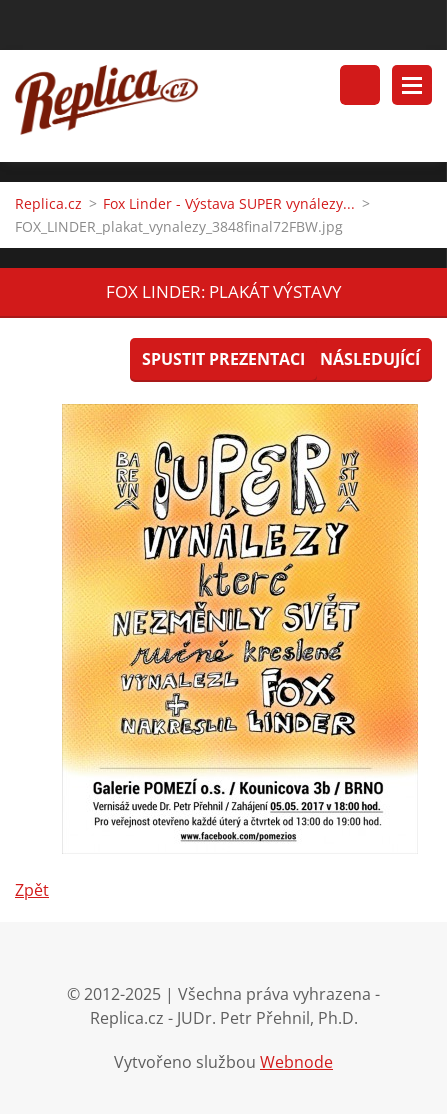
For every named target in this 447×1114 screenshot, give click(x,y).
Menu (412, 85)
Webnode (296, 1062)
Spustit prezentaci (223, 359)
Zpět (32, 890)
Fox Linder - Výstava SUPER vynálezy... (229, 203)
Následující (370, 359)
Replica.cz (48, 203)
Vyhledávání (360, 85)
